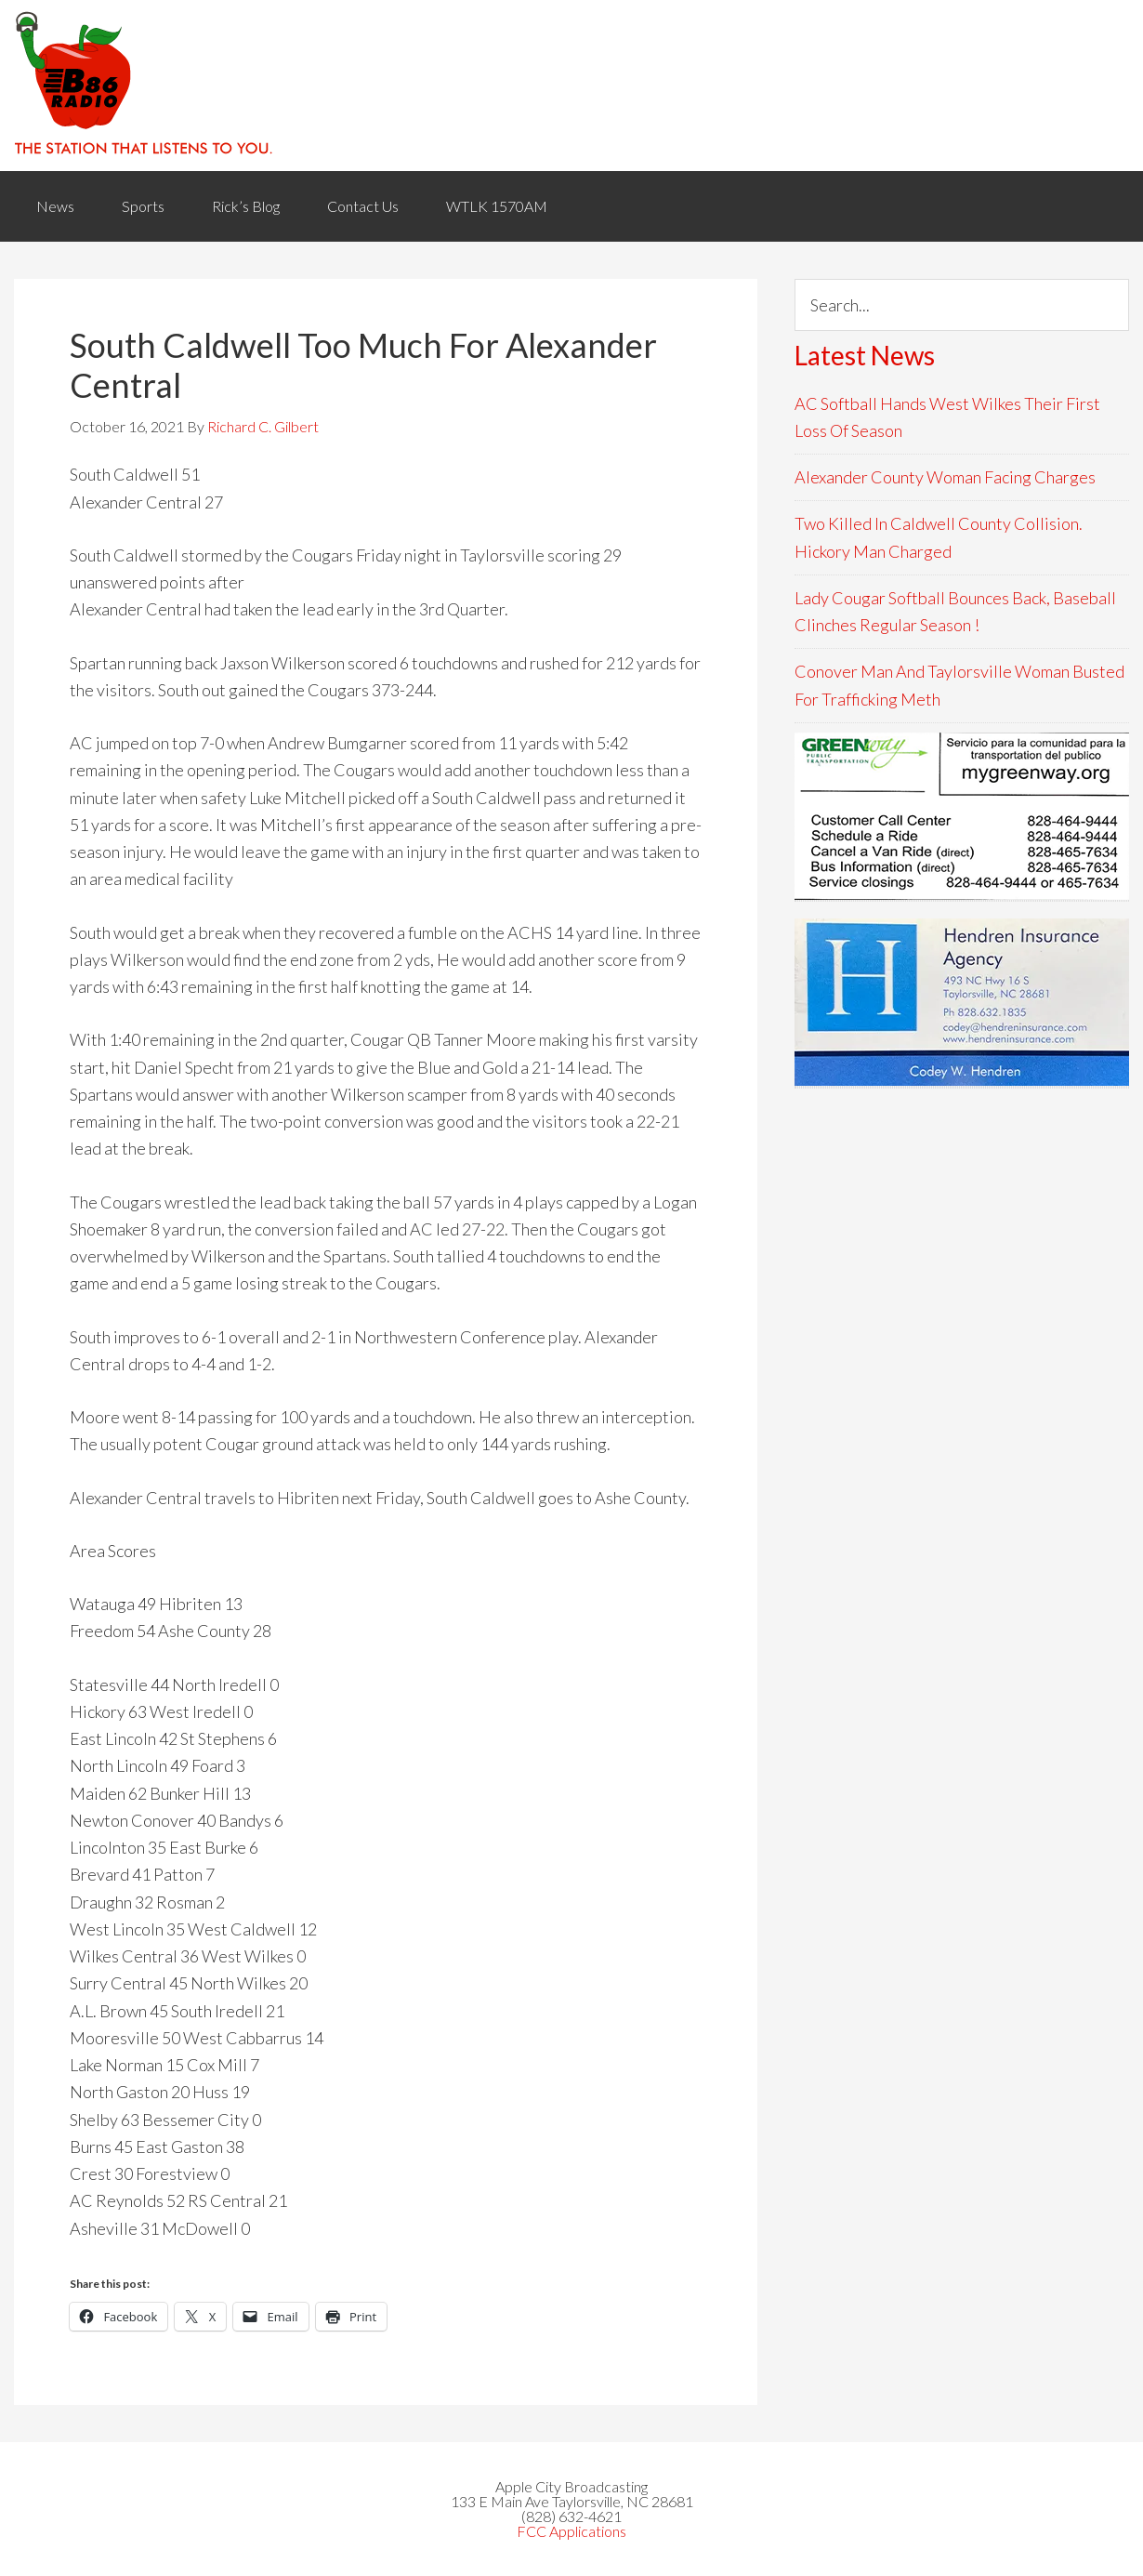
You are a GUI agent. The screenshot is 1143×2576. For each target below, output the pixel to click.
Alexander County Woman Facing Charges (945, 477)
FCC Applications (571, 2531)
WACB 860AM (571, 85)
